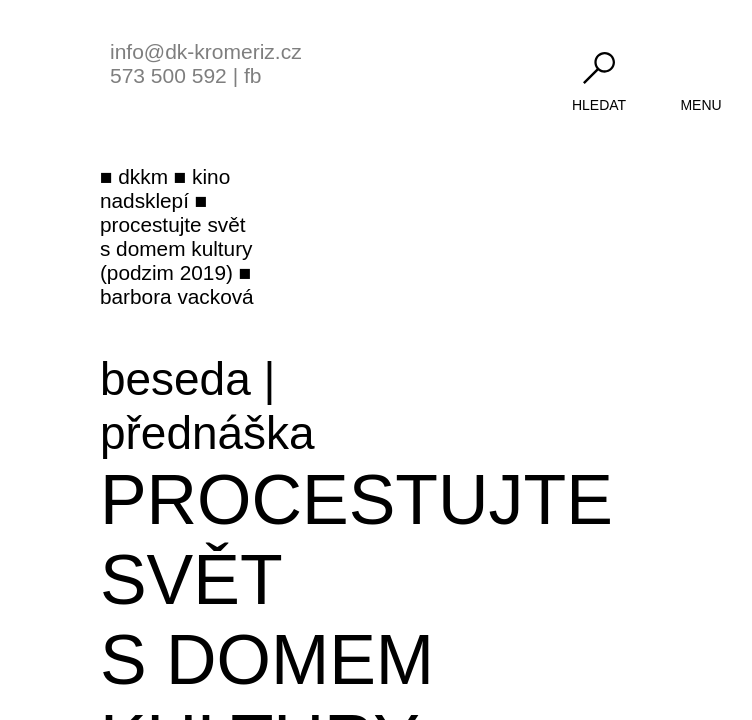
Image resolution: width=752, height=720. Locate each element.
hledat (599, 105)
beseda (175, 379)
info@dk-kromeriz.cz (206, 51)
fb (253, 75)
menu (700, 105)
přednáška (207, 433)
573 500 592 (168, 75)
